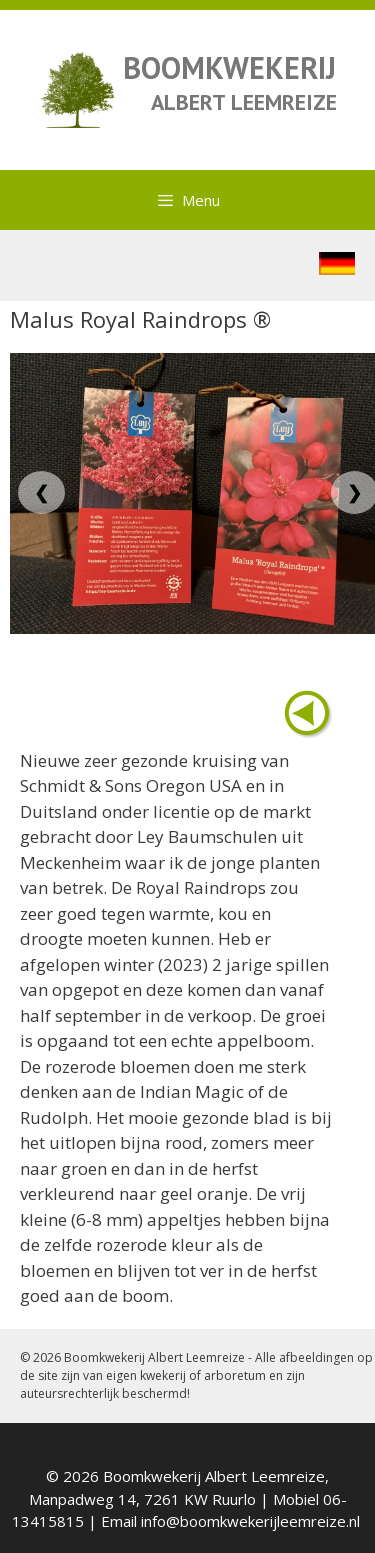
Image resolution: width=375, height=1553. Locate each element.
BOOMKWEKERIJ (229, 67)
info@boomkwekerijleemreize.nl (250, 1521)
